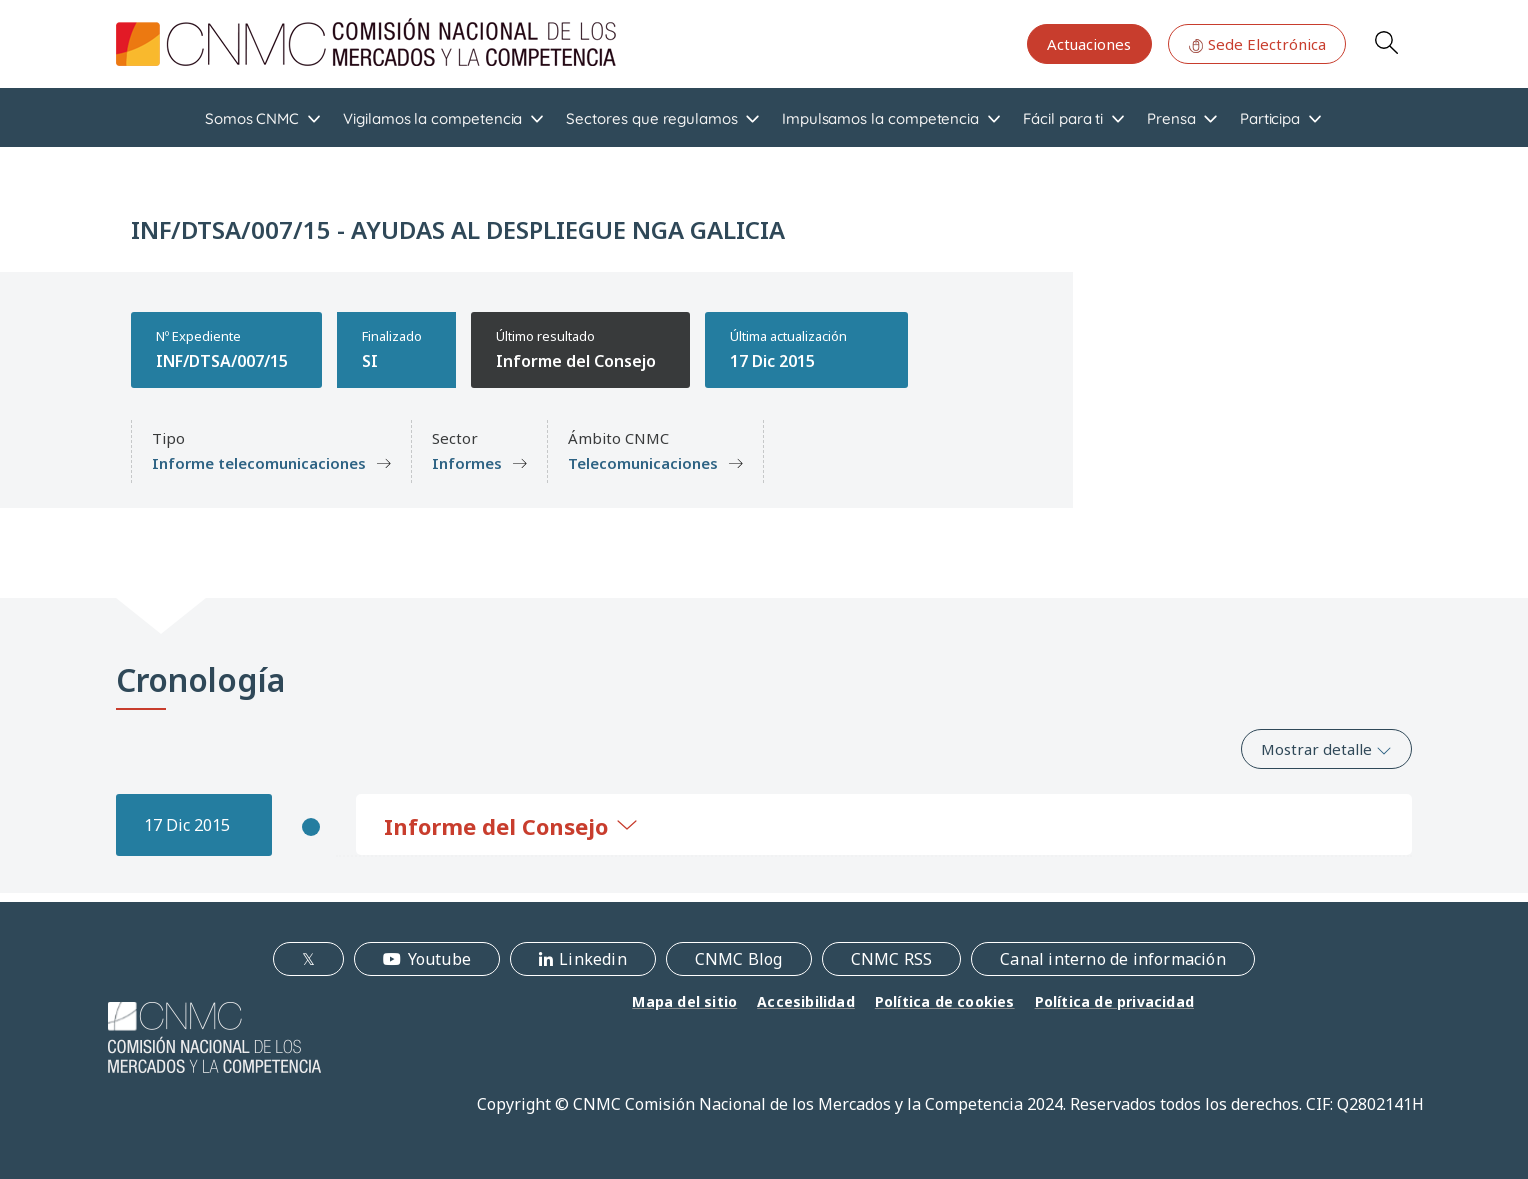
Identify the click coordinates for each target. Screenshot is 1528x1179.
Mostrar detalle (1326, 749)
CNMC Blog (739, 959)
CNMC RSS (892, 959)
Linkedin (593, 959)
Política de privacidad (1114, 1001)
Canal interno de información (1113, 959)
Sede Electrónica (1257, 44)
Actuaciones (1089, 44)
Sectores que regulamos (651, 118)
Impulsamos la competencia (880, 118)
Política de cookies (945, 1001)
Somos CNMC (252, 118)
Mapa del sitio (684, 1001)
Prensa (1171, 118)
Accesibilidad (806, 1001)
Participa (1270, 118)
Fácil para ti (1063, 118)
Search (1386, 42)
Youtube (439, 959)
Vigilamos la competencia (432, 118)
